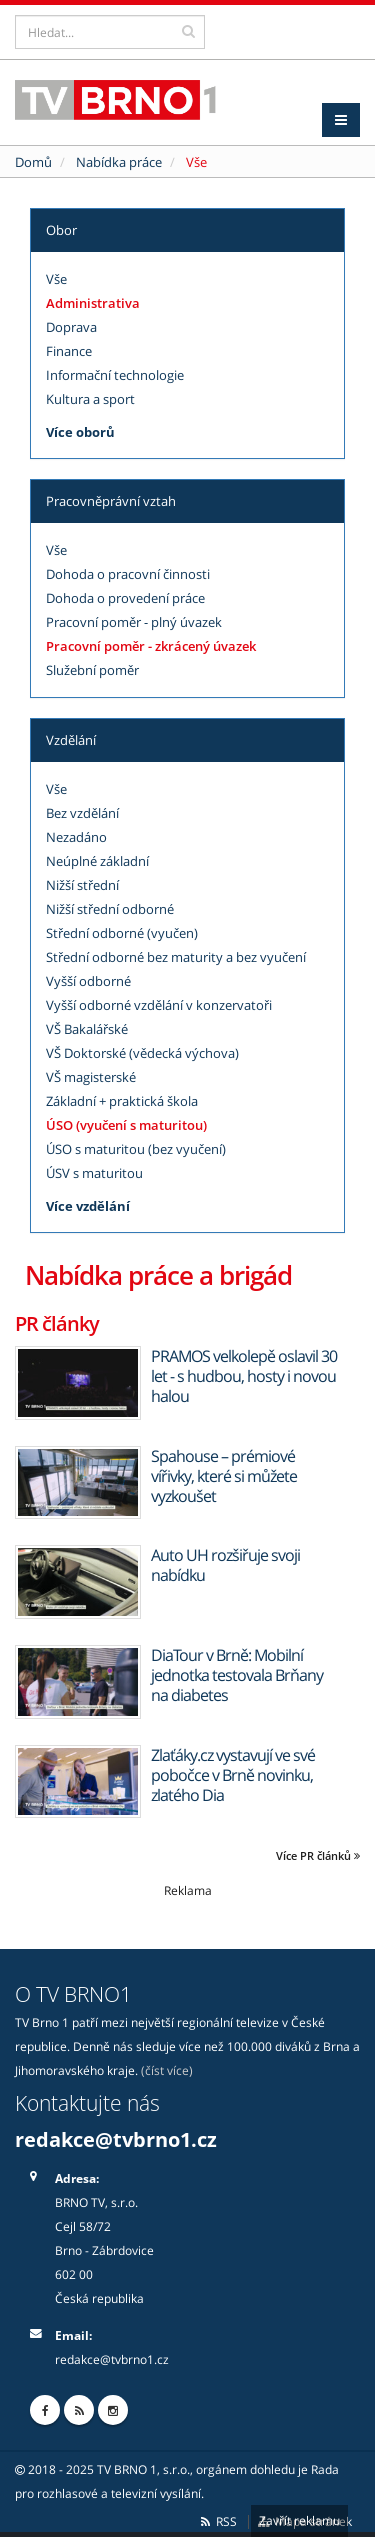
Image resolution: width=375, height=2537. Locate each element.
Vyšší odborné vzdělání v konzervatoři (159, 1005)
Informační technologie (115, 375)
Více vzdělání (88, 1206)
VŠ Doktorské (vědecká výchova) (142, 1053)
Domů (33, 162)
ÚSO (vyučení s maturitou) (126, 1125)
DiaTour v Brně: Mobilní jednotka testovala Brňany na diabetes (237, 1675)
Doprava (71, 327)
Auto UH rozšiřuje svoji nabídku (225, 1565)
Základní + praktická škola (122, 1101)
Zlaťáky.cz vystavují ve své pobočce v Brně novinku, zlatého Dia (233, 1775)
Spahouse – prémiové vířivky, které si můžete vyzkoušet (224, 1476)
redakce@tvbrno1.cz (116, 2139)
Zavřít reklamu (299, 2520)
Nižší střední (82, 885)
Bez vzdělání (82, 813)
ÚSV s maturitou (94, 1173)
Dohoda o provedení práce (125, 598)
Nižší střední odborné (110, 909)
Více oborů (80, 432)
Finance (69, 351)
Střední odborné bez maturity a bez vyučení (176, 957)
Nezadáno (76, 837)
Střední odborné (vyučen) (122, 933)
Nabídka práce (119, 162)
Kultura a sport (90, 399)
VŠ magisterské (91, 1077)
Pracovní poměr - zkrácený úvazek (151, 646)
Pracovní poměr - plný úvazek (134, 622)
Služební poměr (92, 670)
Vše (56, 279)
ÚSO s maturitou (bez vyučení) (136, 1149)
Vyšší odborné (88, 981)
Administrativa (93, 303)
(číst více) (167, 2070)
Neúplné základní (97, 861)
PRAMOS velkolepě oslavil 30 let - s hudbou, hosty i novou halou (244, 1376)
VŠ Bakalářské (87, 1029)
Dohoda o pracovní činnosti (128, 574)
